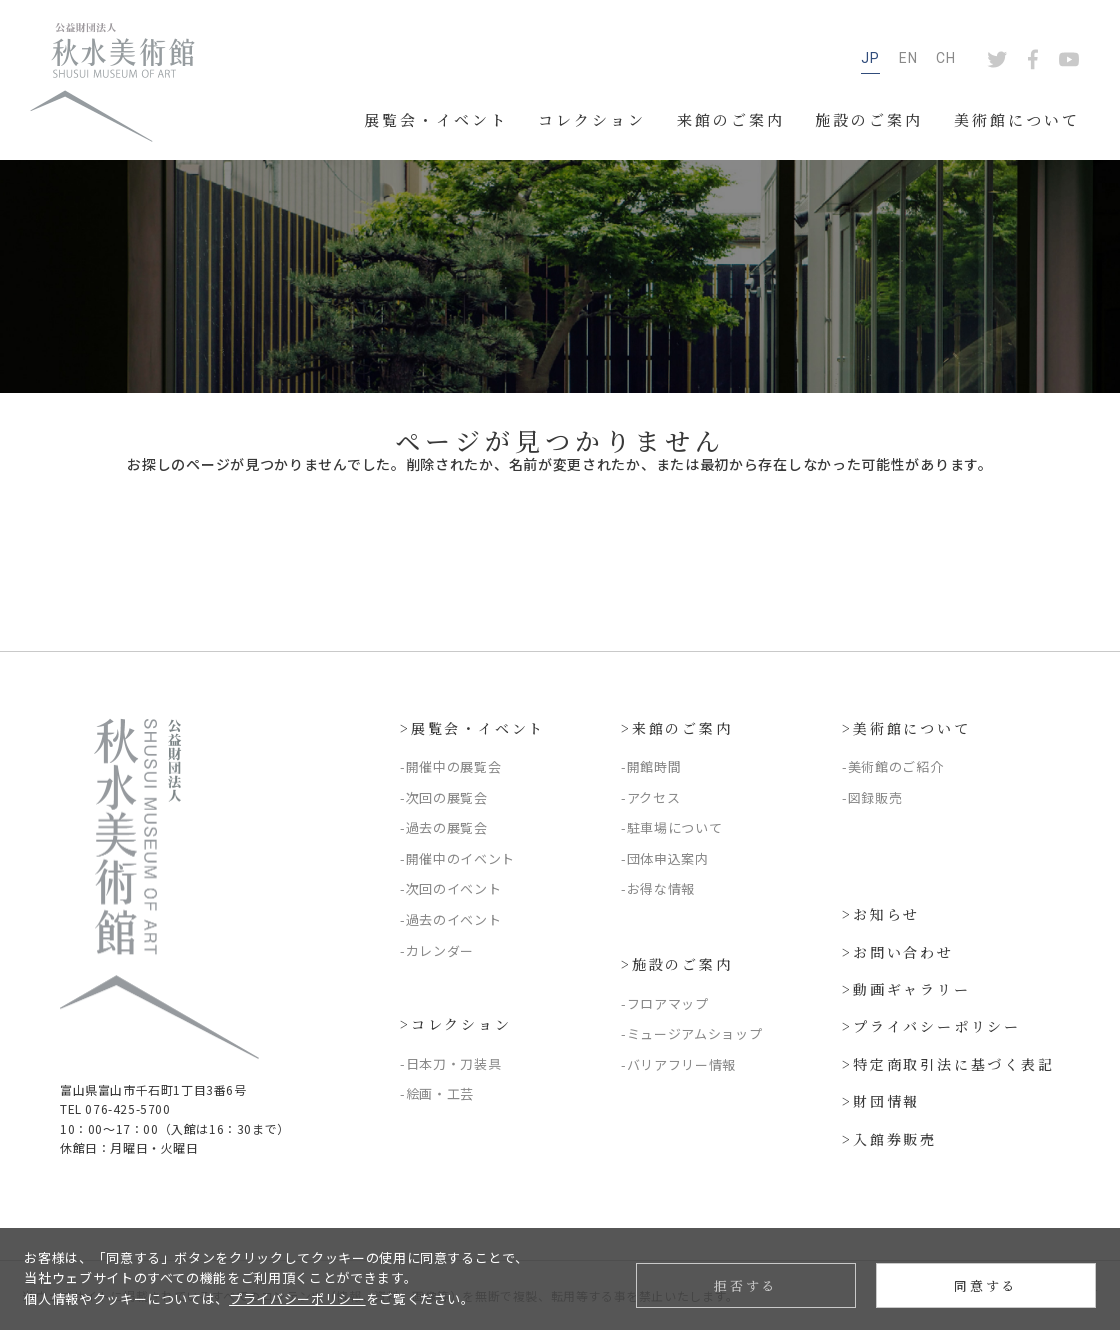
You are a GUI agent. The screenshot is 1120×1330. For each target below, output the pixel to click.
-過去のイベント (450, 919)
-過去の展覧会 (444, 827)
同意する (985, 1285)
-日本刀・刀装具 (450, 1063)
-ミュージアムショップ (691, 1033)
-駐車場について (671, 827)
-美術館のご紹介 (892, 766)
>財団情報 (881, 1101)
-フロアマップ (665, 1003)
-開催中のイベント (457, 858)
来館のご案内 (731, 119)
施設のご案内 (869, 119)
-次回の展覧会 (444, 797)
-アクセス (650, 797)
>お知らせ (881, 914)
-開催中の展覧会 (450, 766)
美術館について (1017, 119)
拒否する (745, 1285)
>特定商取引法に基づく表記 (948, 1064)
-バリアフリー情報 (678, 1064)
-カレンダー (437, 950)
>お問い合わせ (898, 952)
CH (946, 58)
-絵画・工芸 (437, 1093)
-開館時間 (651, 766)
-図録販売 (872, 797)
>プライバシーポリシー (931, 1026)
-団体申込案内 (665, 858)
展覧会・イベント (436, 119)
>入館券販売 (889, 1139)
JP (870, 58)
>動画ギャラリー (906, 989)
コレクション (592, 119)
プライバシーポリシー (297, 1298)
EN (908, 58)
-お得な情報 (658, 888)
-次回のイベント (450, 888)
